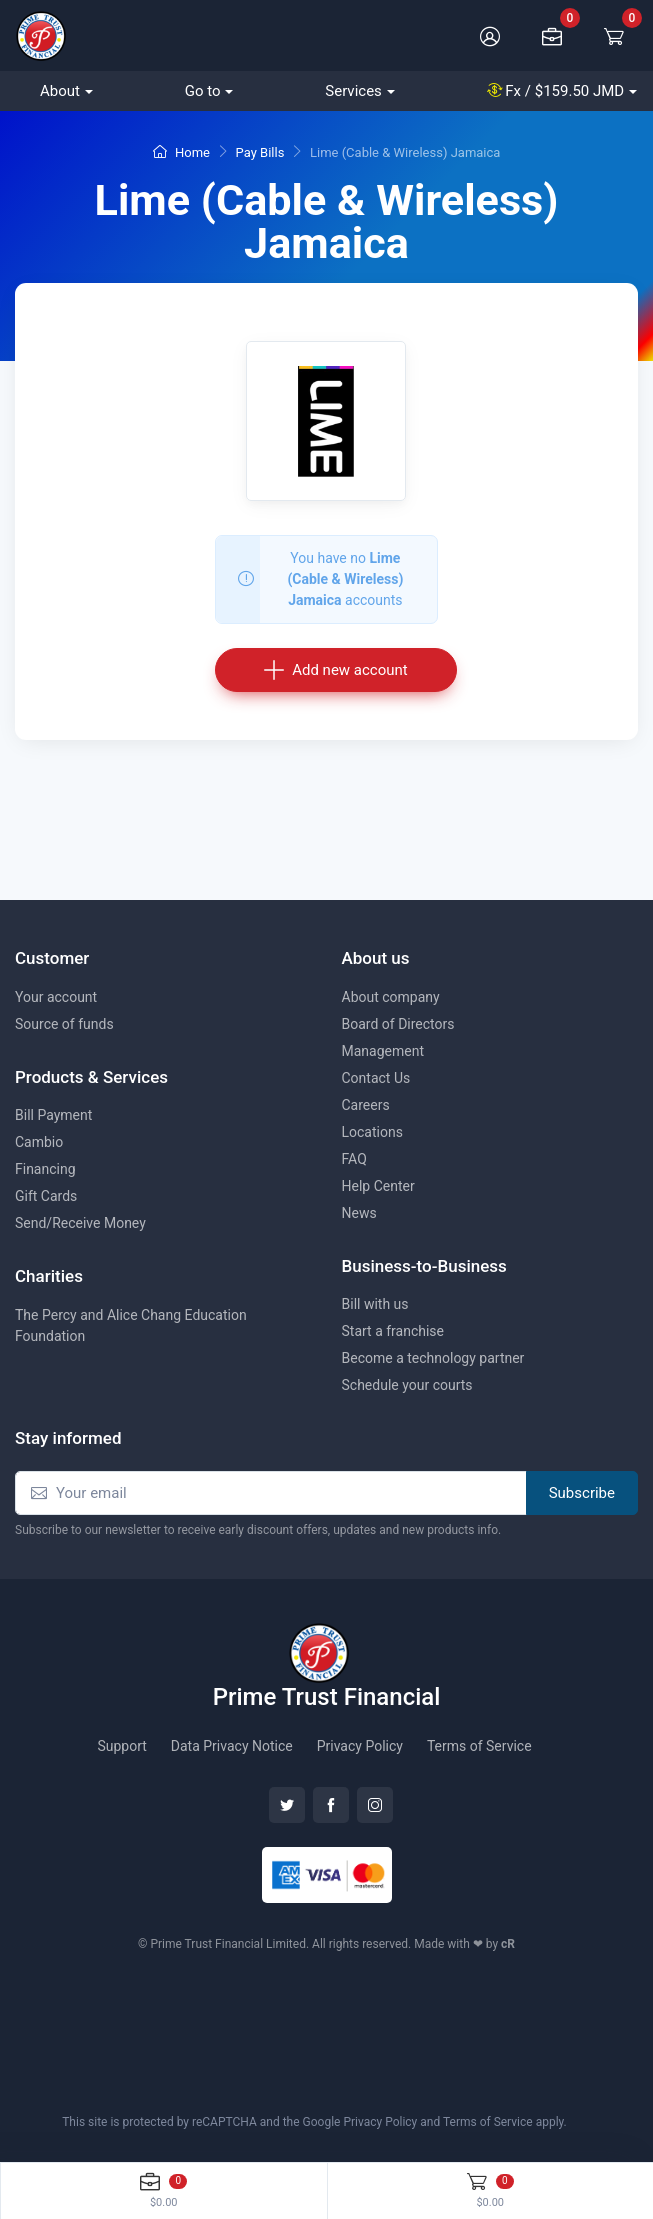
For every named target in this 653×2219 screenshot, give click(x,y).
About (60, 91)
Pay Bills (260, 152)
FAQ (354, 1159)
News (359, 1213)
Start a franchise (393, 1331)
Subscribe (582, 1493)
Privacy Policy (360, 1746)
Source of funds (64, 1024)
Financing (45, 1169)
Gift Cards (46, 1196)
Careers (366, 1105)
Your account (56, 997)
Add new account (335, 669)
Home (181, 152)
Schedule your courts (407, 1385)
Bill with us (375, 1304)
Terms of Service (479, 1746)
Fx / (556, 91)
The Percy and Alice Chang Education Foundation (131, 1325)
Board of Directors (398, 1024)
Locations (372, 1132)
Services (353, 91)
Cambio (39, 1142)
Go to (203, 91)
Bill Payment (53, 1115)
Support (121, 1746)
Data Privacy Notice (232, 1746)
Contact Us (376, 1078)
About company (391, 997)
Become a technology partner (433, 1358)
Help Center (378, 1186)
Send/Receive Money (80, 1223)
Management (383, 1051)
